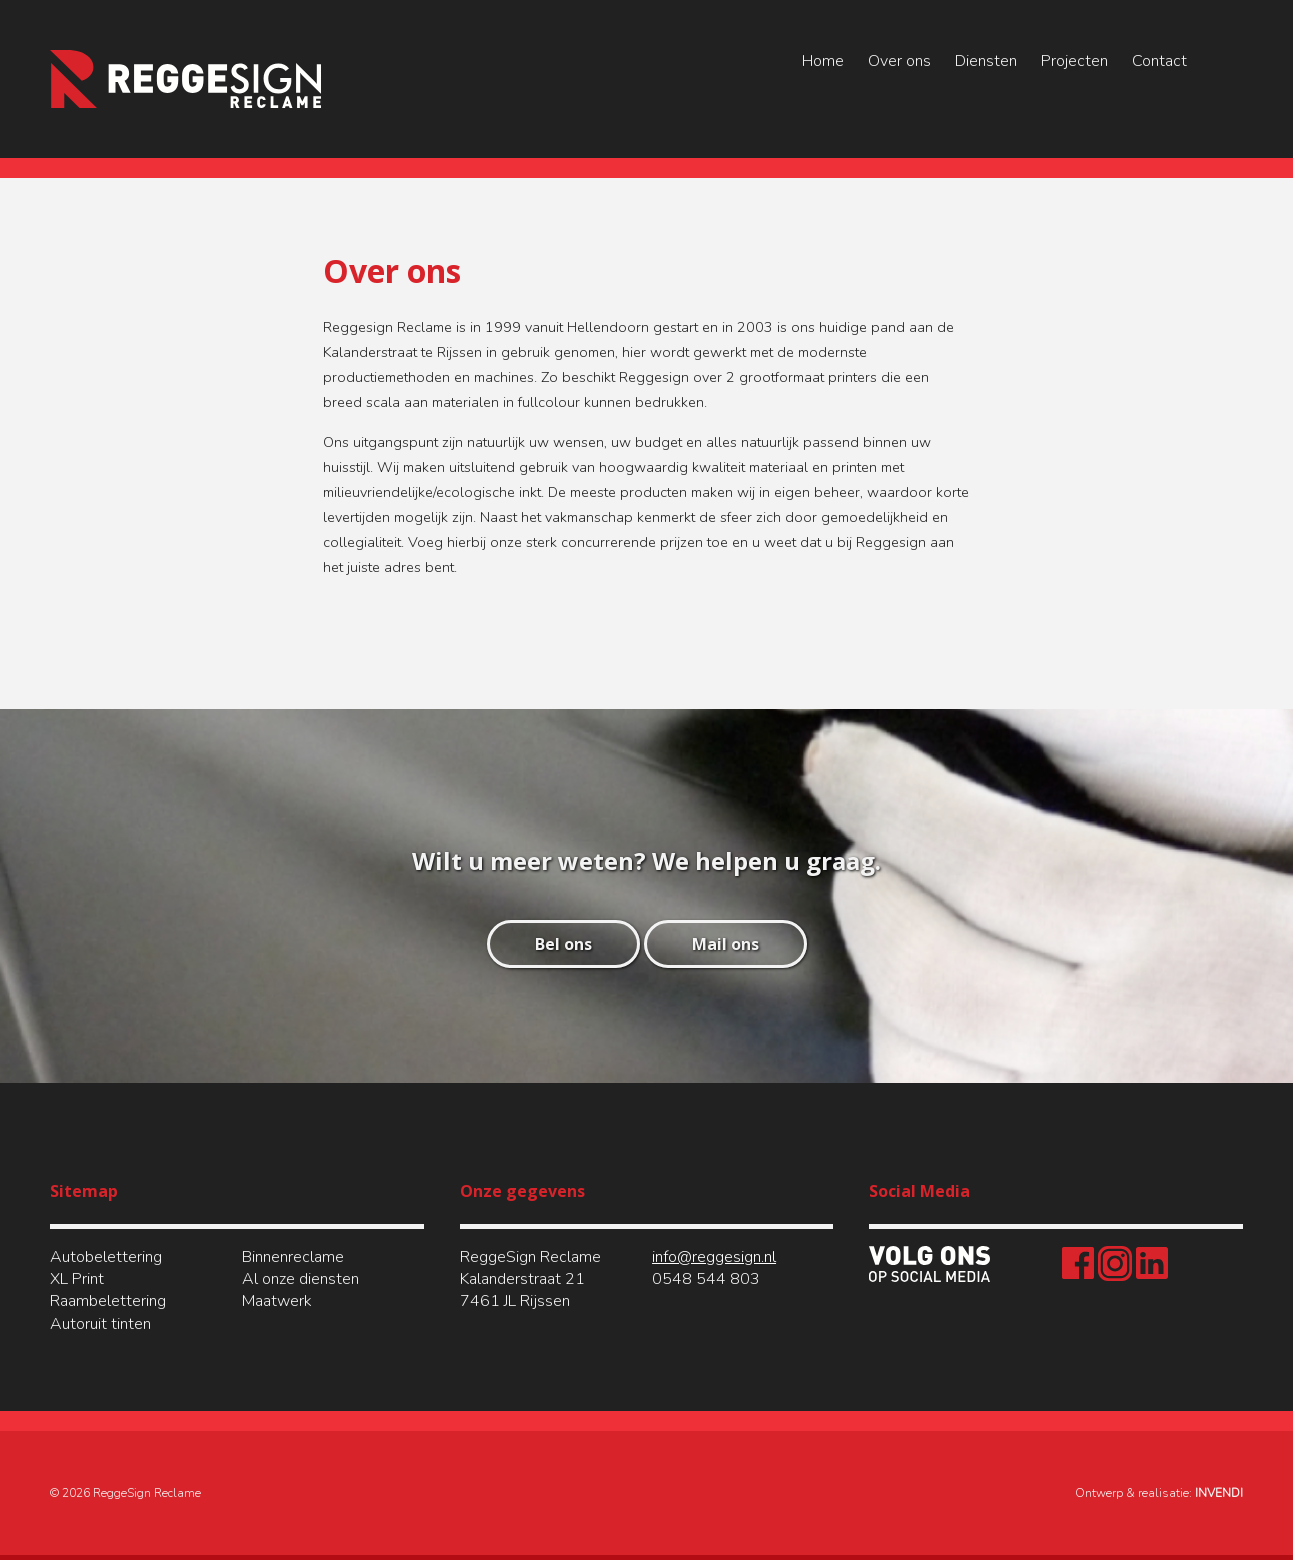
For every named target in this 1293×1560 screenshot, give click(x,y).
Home (823, 61)
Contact (1159, 61)
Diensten (986, 61)
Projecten (1074, 61)
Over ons (899, 61)
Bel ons (563, 944)
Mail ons (725, 944)
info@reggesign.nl (714, 1257)
